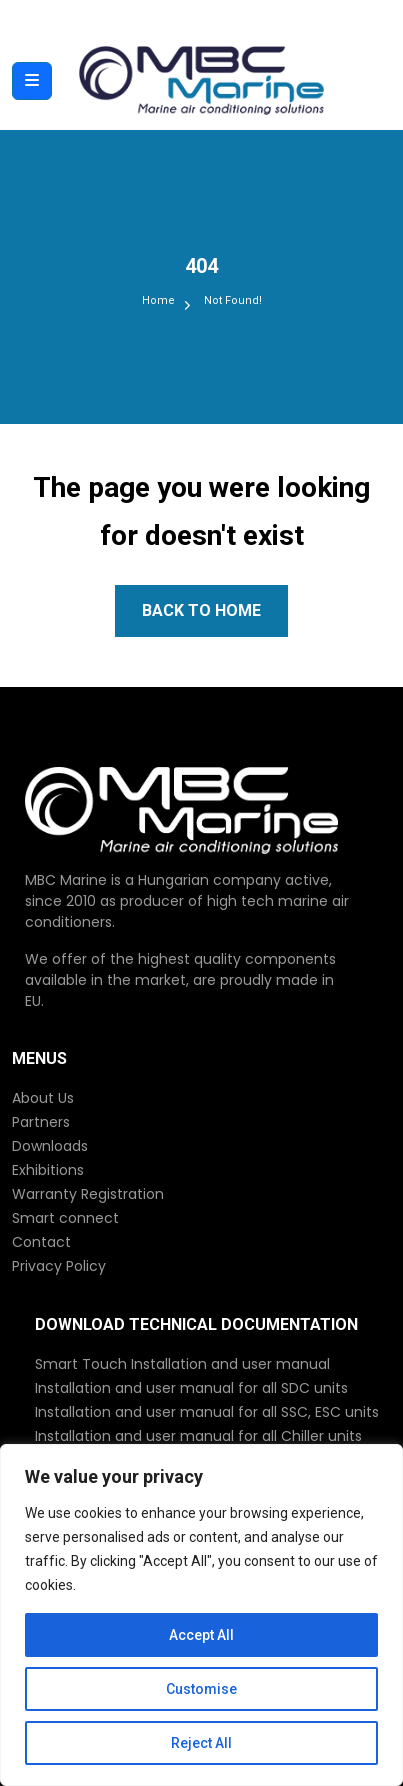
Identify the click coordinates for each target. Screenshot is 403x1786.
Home (158, 300)
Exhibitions (48, 1170)
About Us (43, 1098)
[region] (201, 1615)
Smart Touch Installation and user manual (182, 1364)
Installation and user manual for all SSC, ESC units (207, 1412)
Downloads (50, 1146)
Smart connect (65, 1218)
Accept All (201, 1635)
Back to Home (201, 610)
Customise (201, 1689)
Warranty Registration (88, 1194)
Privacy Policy (59, 1266)
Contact (41, 1242)
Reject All (201, 1743)
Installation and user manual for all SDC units (191, 1388)
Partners (41, 1122)
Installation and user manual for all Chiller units (198, 1436)
